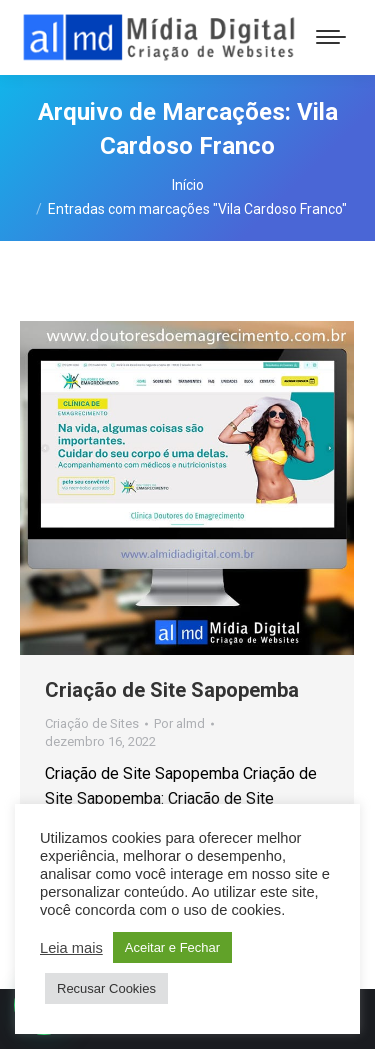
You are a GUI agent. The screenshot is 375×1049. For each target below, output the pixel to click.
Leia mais (71, 948)
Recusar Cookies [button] (106, 988)
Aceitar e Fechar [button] (172, 947)
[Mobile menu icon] (331, 37)
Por (179, 723)
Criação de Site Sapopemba (172, 690)
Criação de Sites (92, 723)
